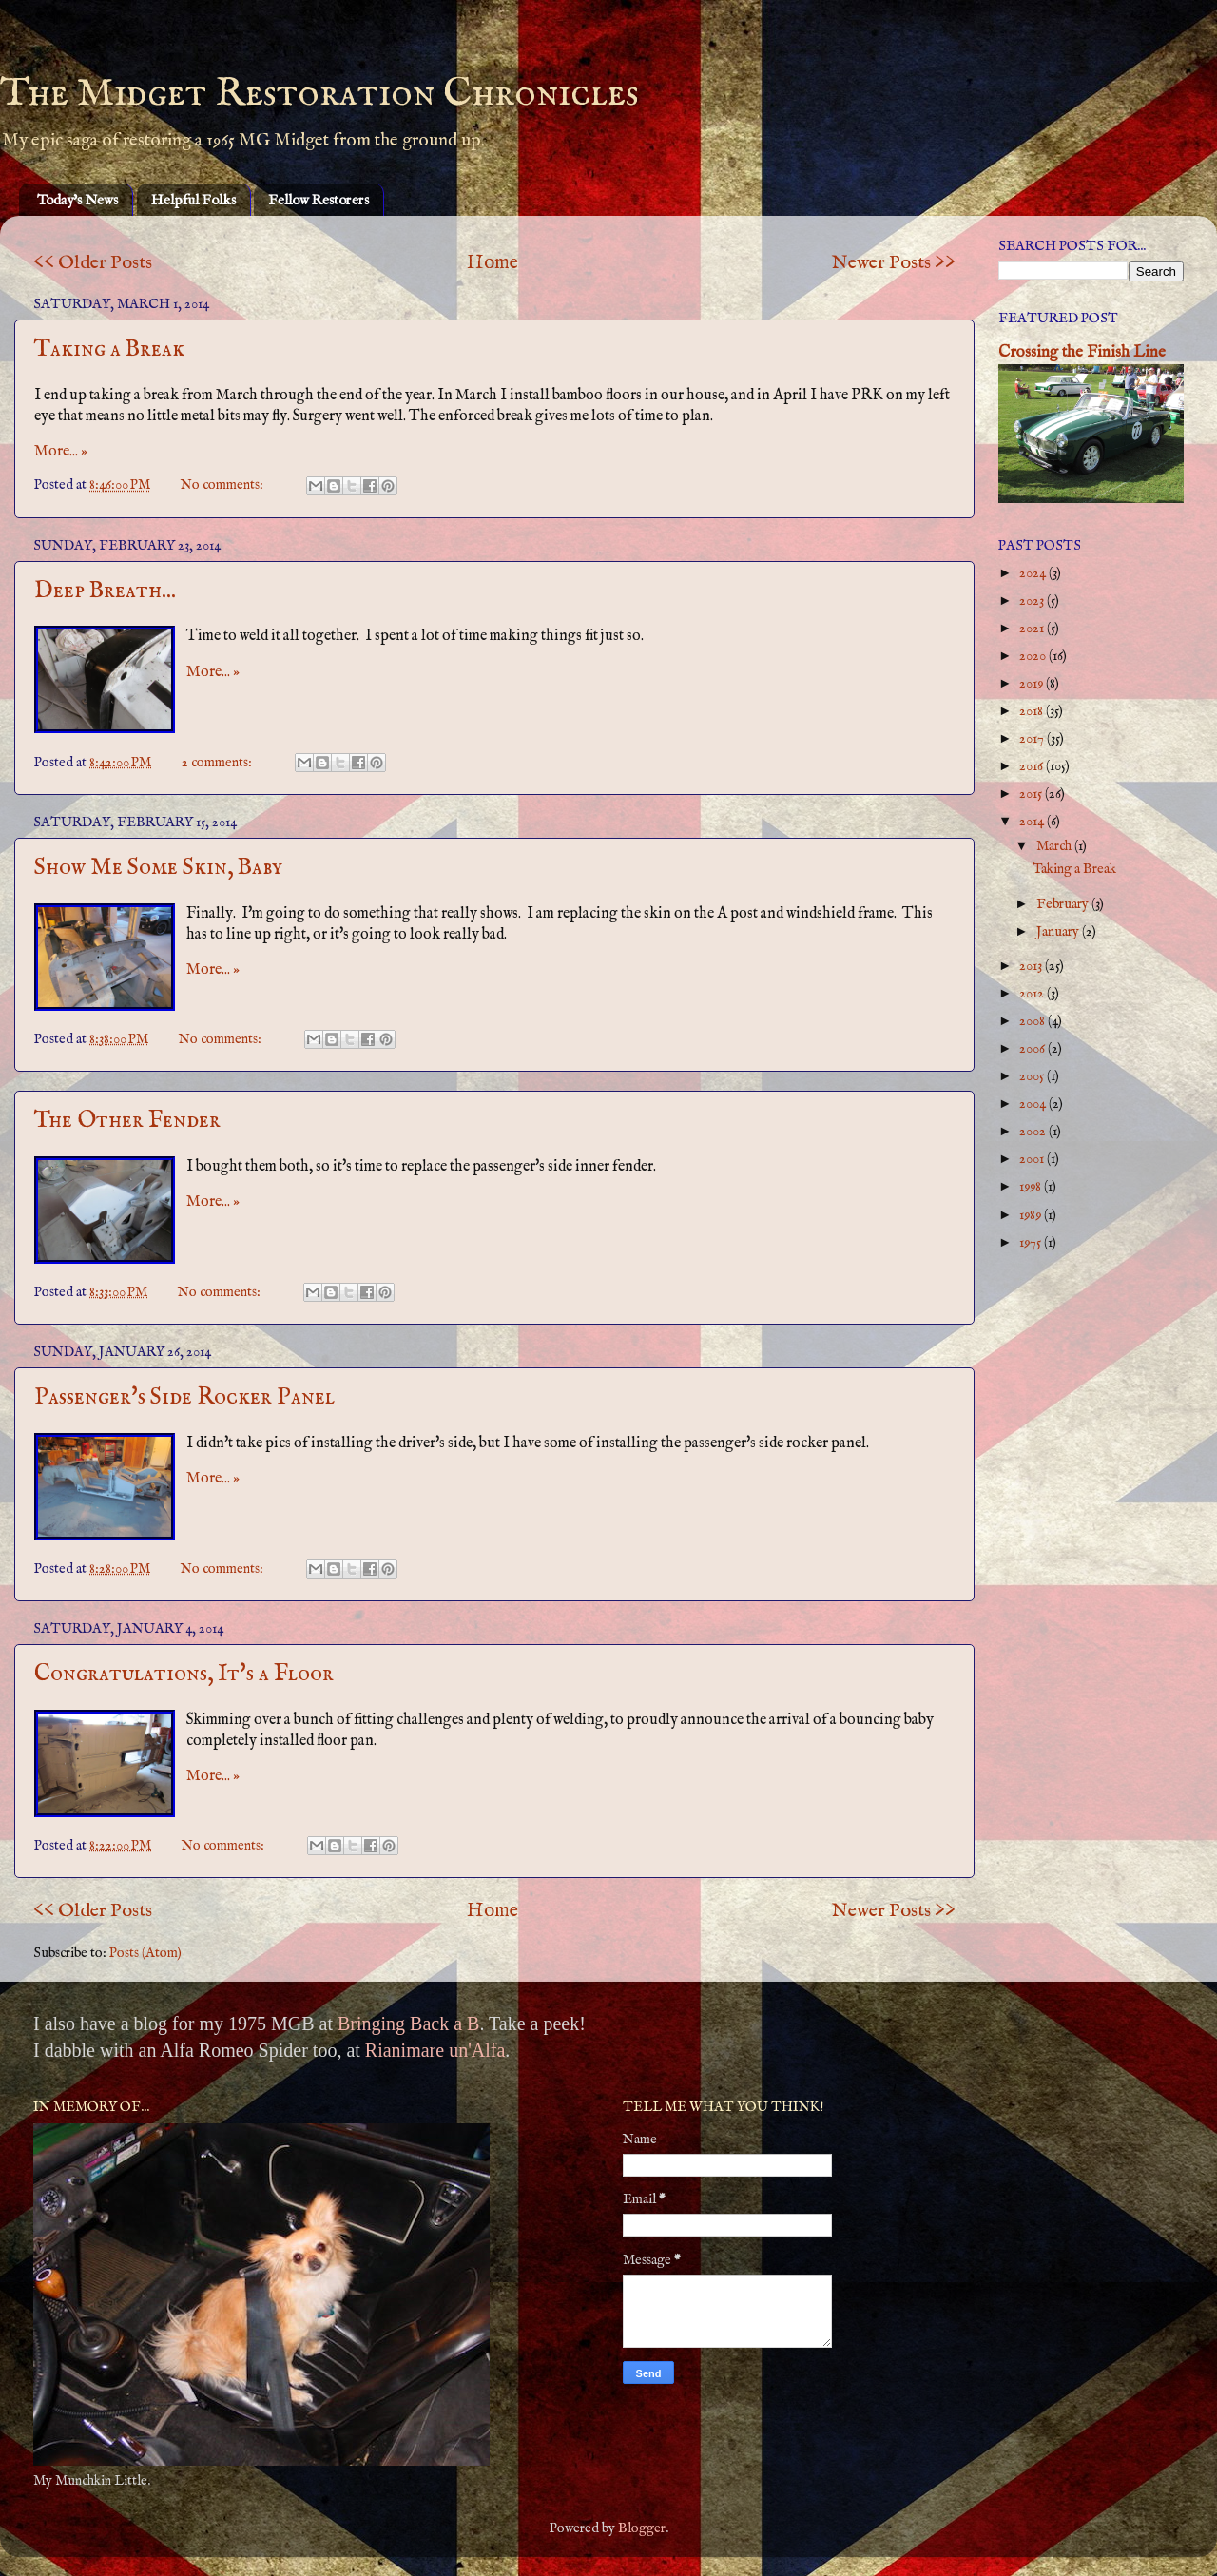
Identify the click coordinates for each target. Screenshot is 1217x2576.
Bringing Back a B (408, 2023)
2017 (1033, 738)
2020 (1034, 656)
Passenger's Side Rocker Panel (184, 1397)
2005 (1033, 1076)
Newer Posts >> (894, 263)
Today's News (77, 200)
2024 (1034, 573)
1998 (1031, 1186)
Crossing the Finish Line (1082, 352)
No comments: (223, 485)
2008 (1033, 1021)
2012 (1033, 993)
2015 (1032, 794)
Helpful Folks (193, 200)
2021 (1033, 628)
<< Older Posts (92, 263)
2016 (1032, 766)
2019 (1032, 683)
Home (492, 263)
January (1059, 931)
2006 (1033, 1048)
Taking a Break (109, 349)
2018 (1032, 711)
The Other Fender (127, 1120)
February (1063, 904)
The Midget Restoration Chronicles (319, 93)
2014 (1033, 821)
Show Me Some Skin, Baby (158, 867)
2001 (1033, 1159)
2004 (1034, 1104)
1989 (1031, 1215)
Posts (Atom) (145, 1953)
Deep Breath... (105, 591)
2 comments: (218, 762)
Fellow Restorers (318, 200)
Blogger (642, 2528)
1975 (1031, 1242)
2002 (1034, 1131)
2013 (1032, 966)
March (1055, 846)
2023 (1033, 601)
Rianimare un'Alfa (435, 2050)
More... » (60, 451)
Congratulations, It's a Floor (184, 1674)
